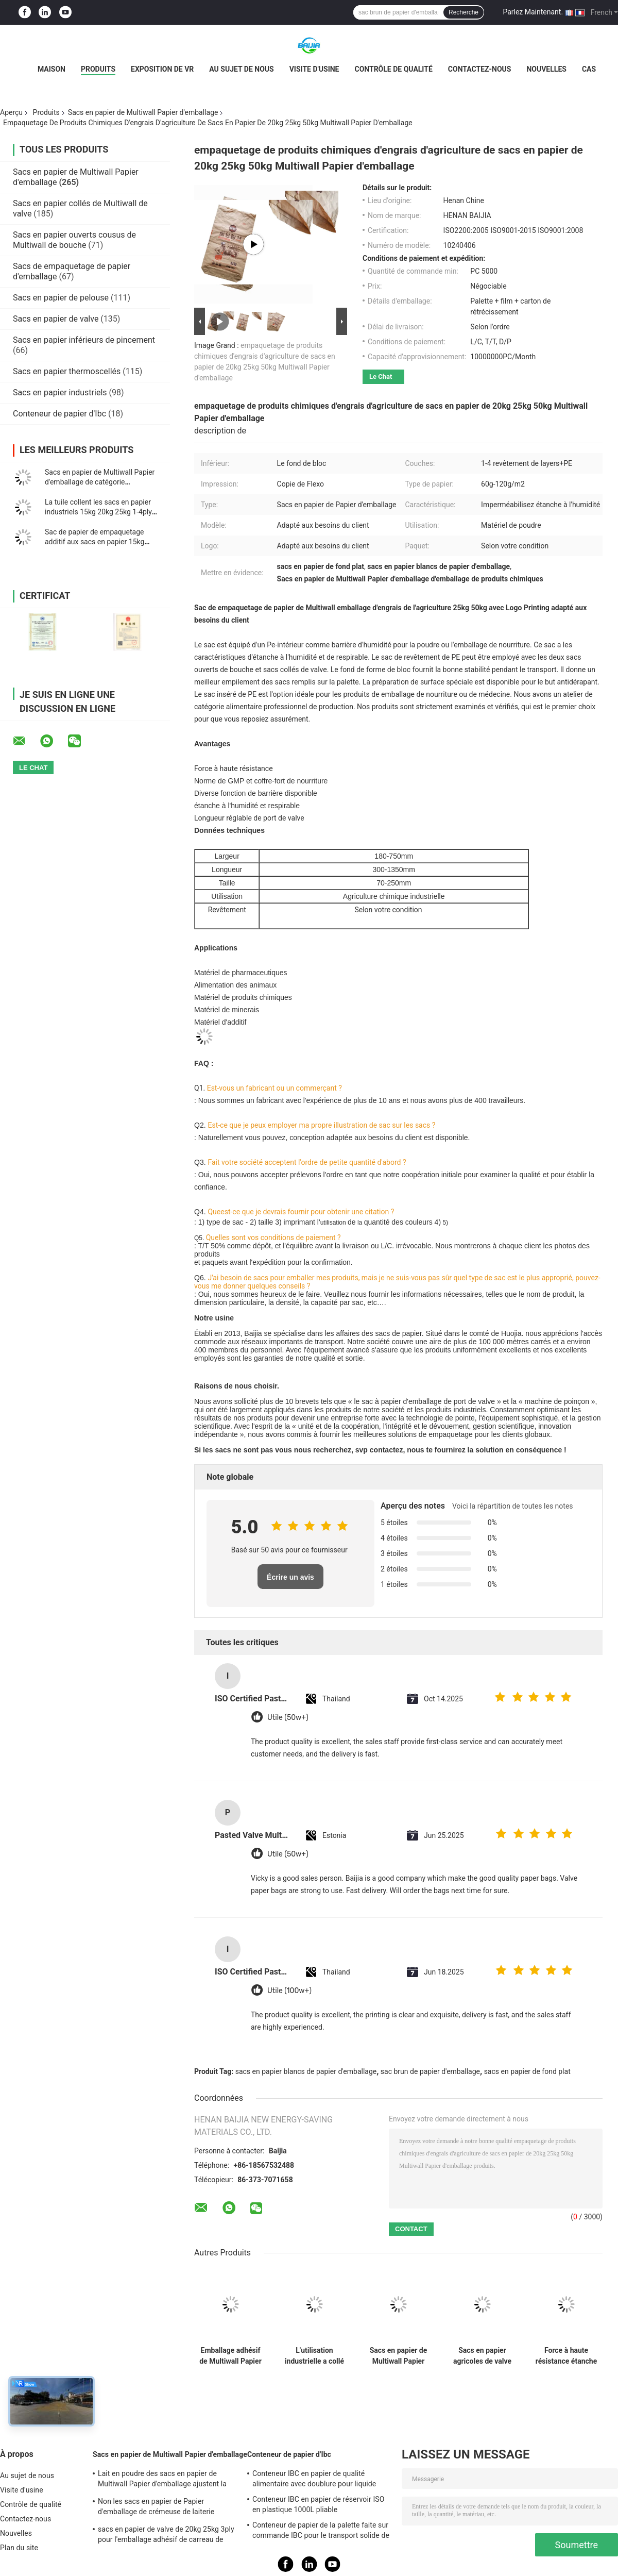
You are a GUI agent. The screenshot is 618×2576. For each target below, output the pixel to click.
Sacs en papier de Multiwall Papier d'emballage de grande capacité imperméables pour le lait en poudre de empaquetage (398, 2356)
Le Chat (380, 376)
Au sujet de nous (241, 69)
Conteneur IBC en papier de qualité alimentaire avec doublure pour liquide (314, 2478)
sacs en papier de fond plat (527, 2071)
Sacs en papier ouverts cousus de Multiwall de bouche (74, 240)
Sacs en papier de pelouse (61, 298)
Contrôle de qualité (393, 69)
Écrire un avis (290, 1577)
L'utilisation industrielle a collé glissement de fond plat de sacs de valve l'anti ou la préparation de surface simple (314, 2356)
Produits (98, 69)
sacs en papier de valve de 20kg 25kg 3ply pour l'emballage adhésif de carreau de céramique (166, 2536)
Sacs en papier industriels (60, 392)
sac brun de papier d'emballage (430, 2071)
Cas (589, 69)
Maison (51, 69)
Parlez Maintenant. (533, 12)
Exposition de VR (162, 69)
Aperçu (11, 112)
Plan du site (19, 2548)
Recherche (463, 12)
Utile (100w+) (289, 1990)
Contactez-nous (479, 69)
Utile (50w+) (287, 1717)
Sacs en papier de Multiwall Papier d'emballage (143, 112)
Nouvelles (546, 69)
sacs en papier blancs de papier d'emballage (306, 2071)
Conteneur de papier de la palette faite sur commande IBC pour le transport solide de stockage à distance (320, 2531)
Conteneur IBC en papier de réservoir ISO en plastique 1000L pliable (318, 2504)
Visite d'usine (314, 69)
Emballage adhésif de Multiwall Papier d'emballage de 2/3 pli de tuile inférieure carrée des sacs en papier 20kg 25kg (230, 2356)
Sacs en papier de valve (55, 319)
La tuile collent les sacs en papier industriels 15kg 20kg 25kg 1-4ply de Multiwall (98, 512)
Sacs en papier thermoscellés (67, 371)
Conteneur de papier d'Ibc (59, 414)
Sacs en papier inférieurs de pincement (84, 340)
